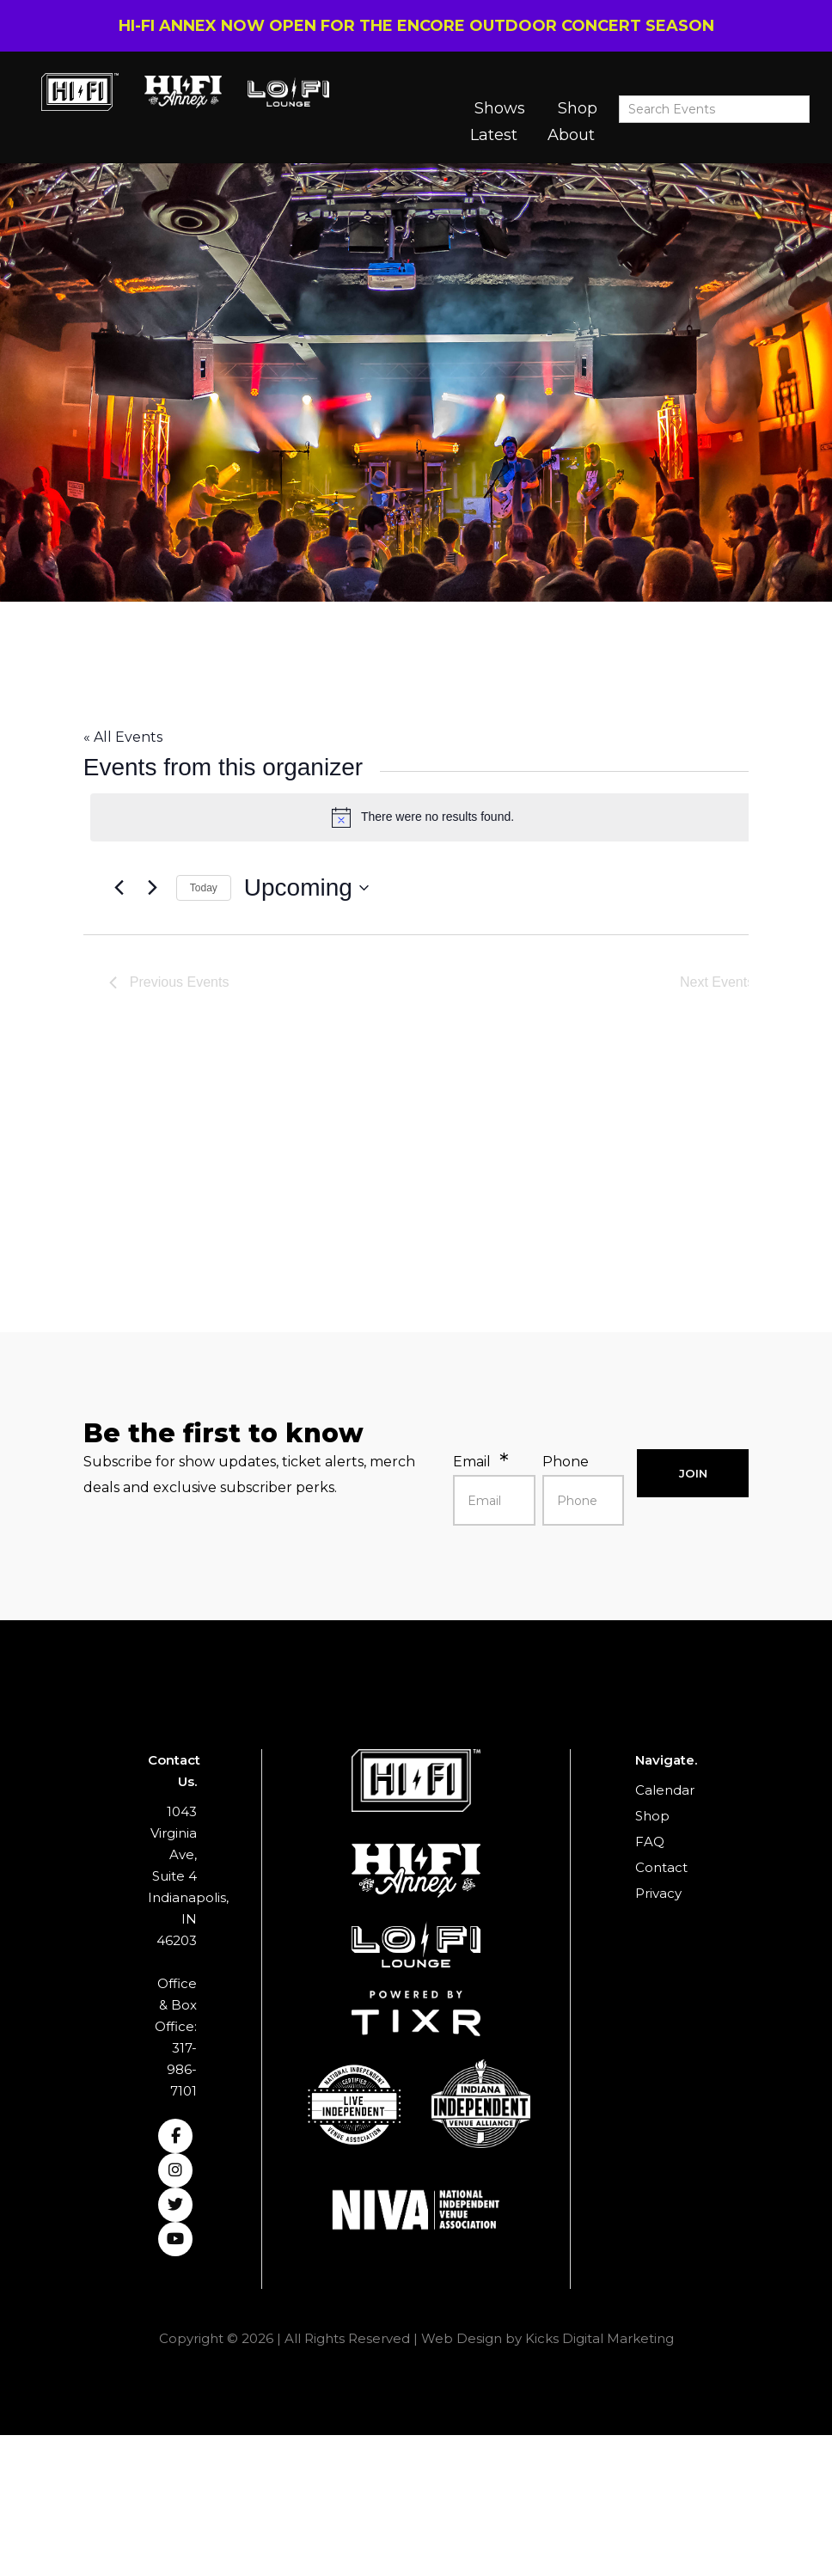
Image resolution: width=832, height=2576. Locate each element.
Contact (661, 1867)
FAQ (649, 1841)
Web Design (461, 2338)
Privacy (658, 1893)
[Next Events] (153, 888)
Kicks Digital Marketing (599, 2338)
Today (203, 888)
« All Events (122, 737)
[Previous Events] (119, 888)
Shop (577, 108)
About (571, 134)
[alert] (423, 817)
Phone (565, 1461)
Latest (493, 134)
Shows (499, 108)
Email (472, 1461)
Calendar (664, 1790)
